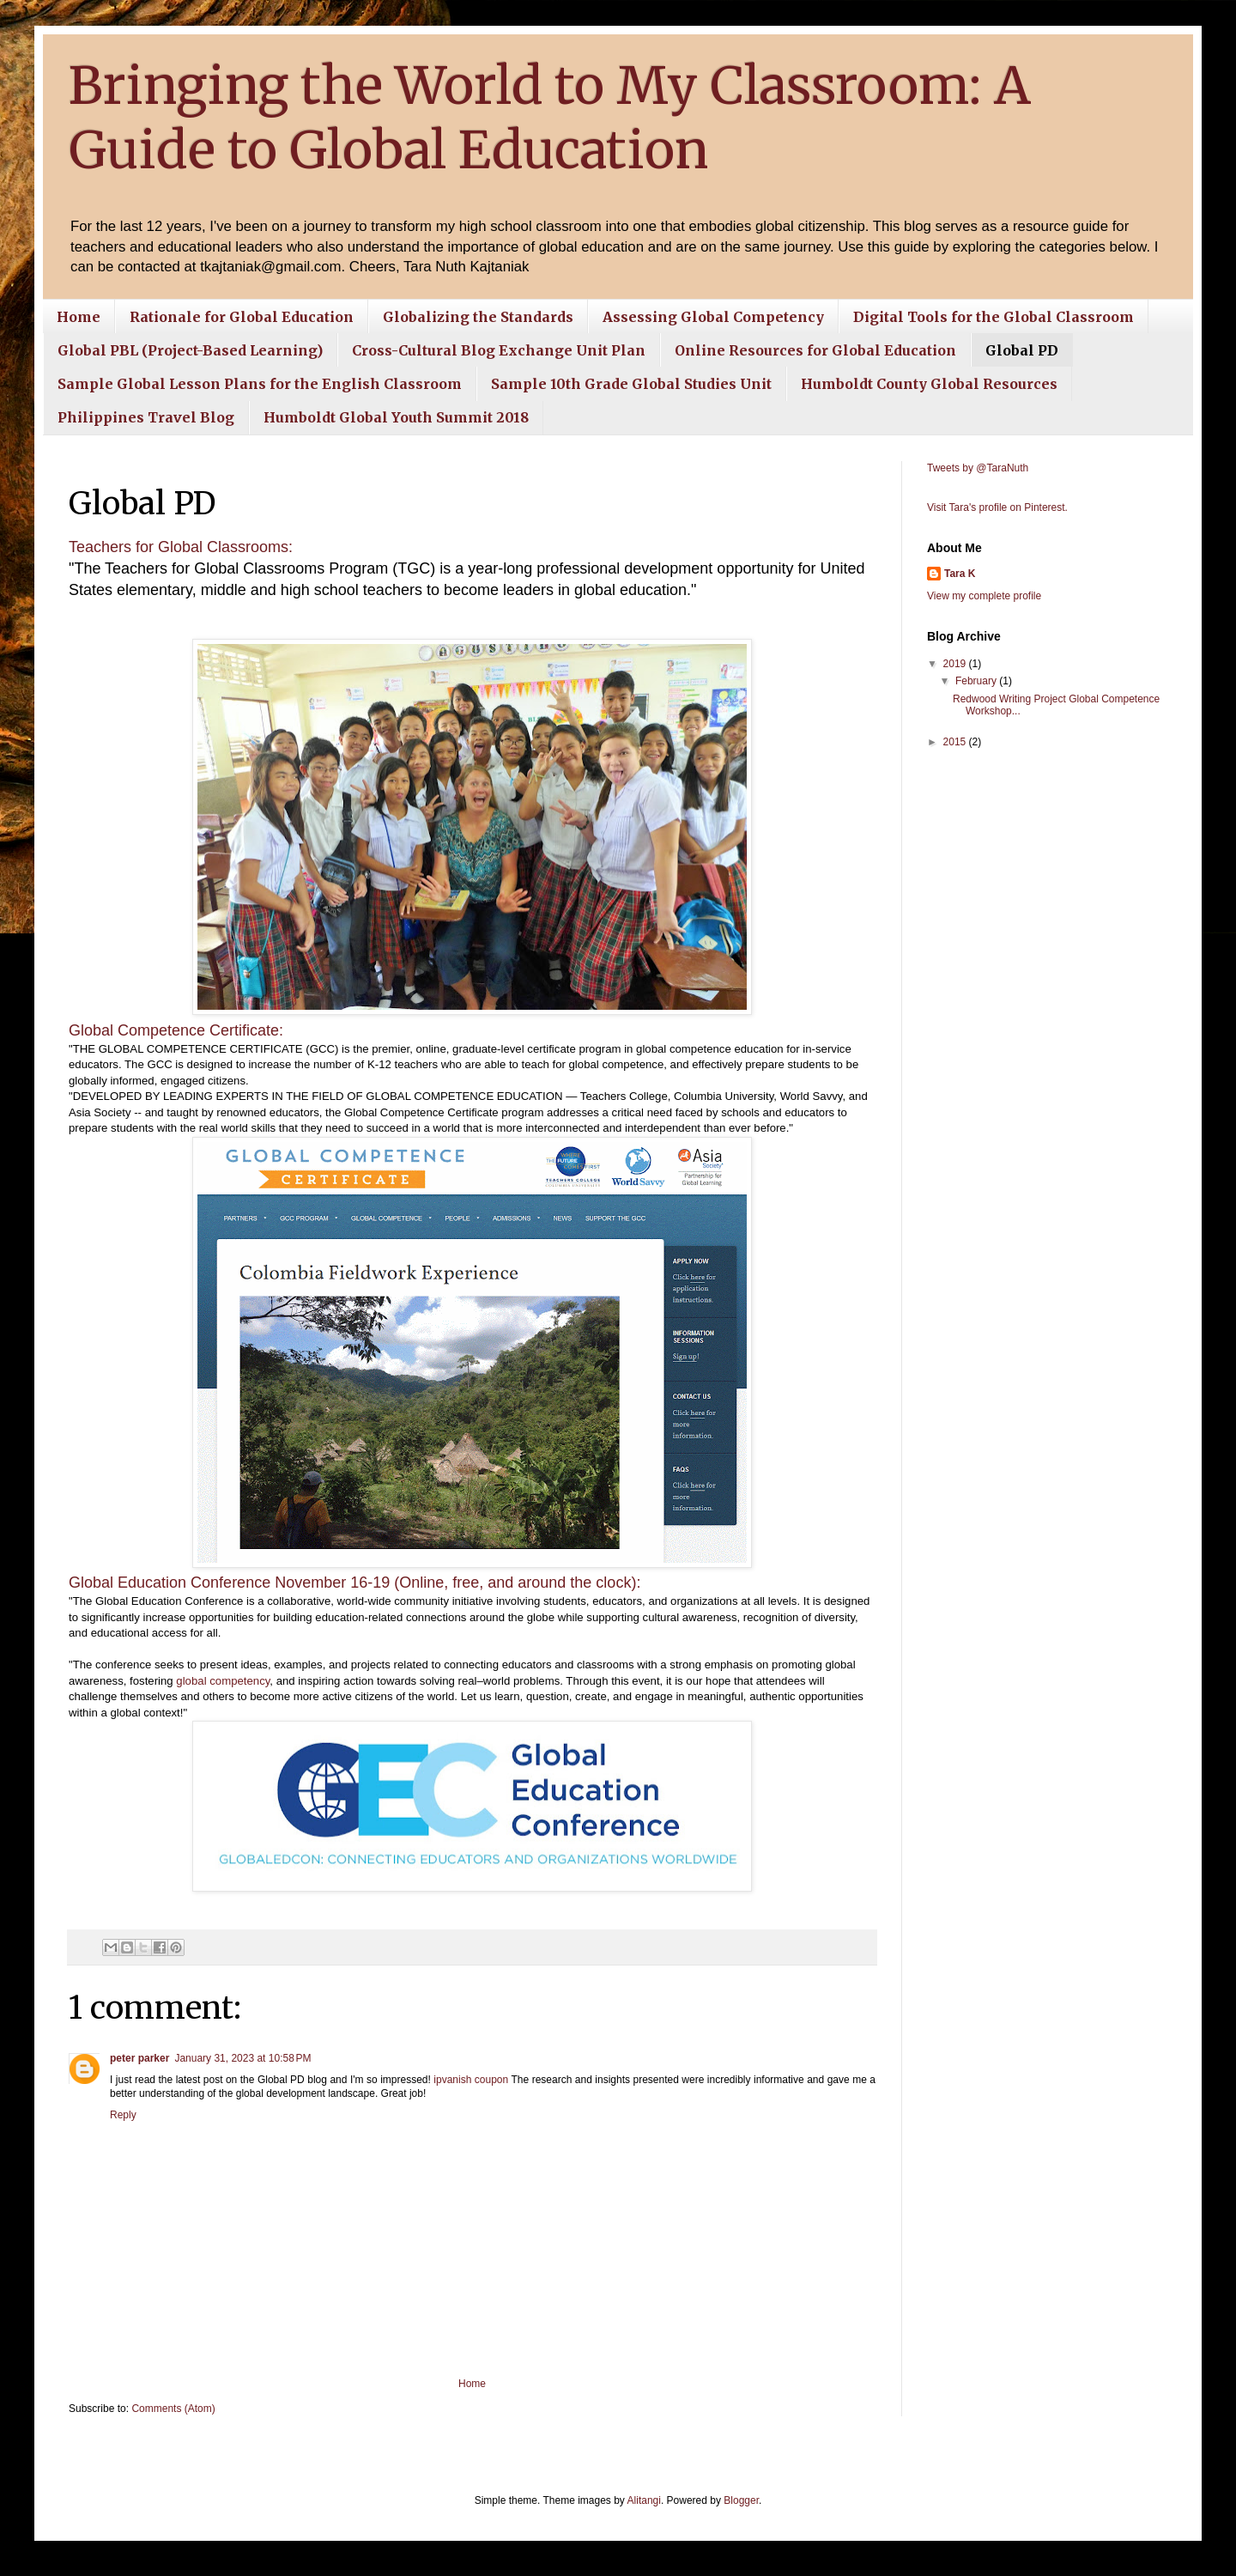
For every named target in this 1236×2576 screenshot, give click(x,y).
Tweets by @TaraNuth (977, 468)
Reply (123, 2115)
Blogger (741, 2500)
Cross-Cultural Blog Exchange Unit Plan (498, 350)
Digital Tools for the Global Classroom (993, 316)
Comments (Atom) (173, 2409)
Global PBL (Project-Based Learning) (190, 350)
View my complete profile (984, 596)
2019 (956, 664)
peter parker (139, 2058)
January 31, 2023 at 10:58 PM (242, 2058)
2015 (956, 742)
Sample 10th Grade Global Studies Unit (631, 383)
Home (78, 316)
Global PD (1021, 350)
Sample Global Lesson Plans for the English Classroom (260, 383)
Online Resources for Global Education (815, 350)
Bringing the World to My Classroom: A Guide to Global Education (550, 117)
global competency (223, 1680)
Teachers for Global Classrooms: (181, 547)
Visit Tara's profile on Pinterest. (997, 507)
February (977, 681)
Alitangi (644, 2500)
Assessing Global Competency (713, 316)
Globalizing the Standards (478, 316)
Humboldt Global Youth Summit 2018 (396, 417)
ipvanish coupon (470, 2080)
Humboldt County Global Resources (929, 383)
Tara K (959, 574)
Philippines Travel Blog (146, 417)
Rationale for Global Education (242, 316)
